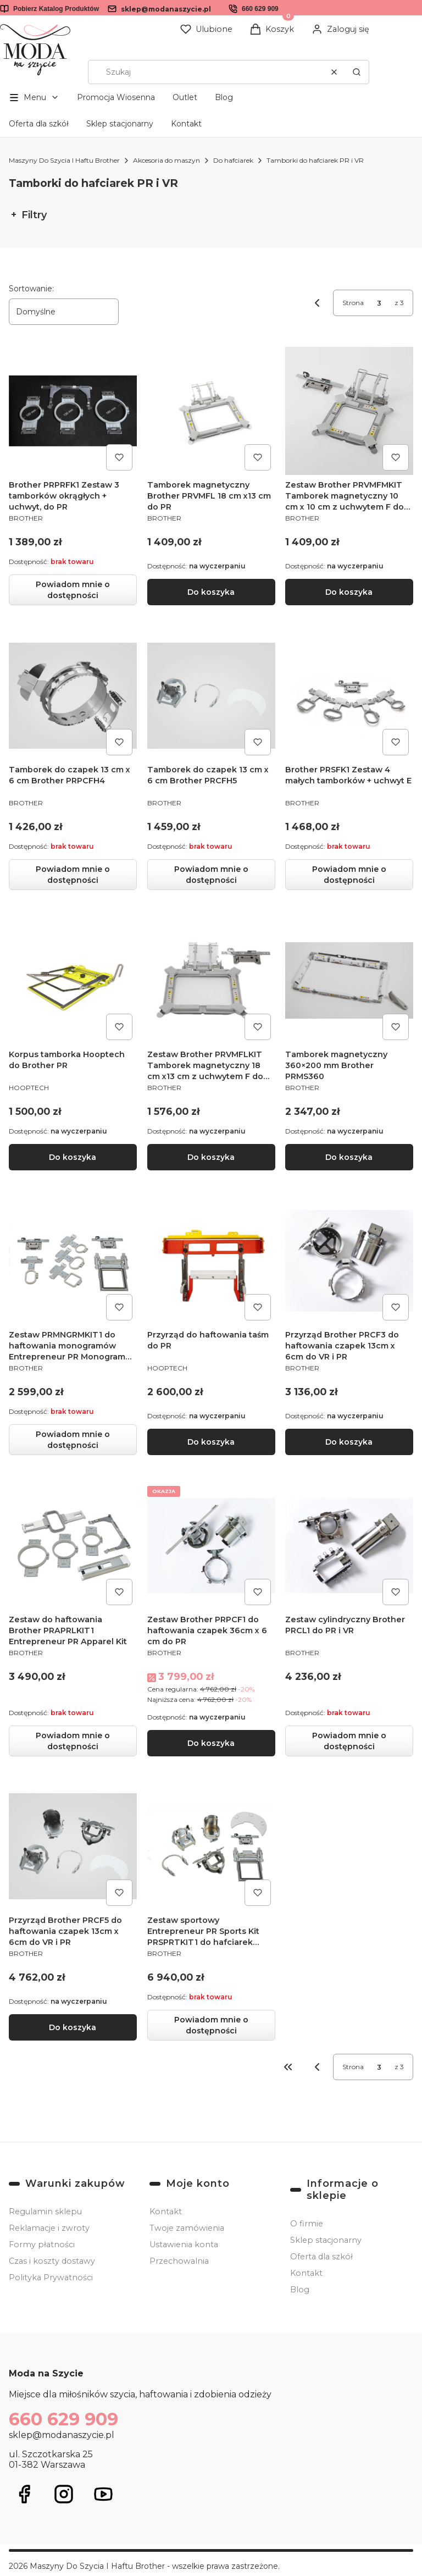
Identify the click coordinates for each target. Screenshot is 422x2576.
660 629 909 (260, 9)
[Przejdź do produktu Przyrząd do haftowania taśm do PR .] (211, 1261)
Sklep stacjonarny (119, 124)
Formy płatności (42, 2244)
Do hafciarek (233, 160)
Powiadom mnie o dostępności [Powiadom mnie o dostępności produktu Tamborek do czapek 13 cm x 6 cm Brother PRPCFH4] (73, 874)
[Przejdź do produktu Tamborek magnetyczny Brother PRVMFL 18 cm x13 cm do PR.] (211, 411)
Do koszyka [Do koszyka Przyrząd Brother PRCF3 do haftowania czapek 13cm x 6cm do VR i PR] (349, 1441)
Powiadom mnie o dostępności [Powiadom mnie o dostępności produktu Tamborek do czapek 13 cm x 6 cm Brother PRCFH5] (211, 874)
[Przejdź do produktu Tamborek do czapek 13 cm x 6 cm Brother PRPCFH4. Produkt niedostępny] (73, 696)
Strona (353, 302)
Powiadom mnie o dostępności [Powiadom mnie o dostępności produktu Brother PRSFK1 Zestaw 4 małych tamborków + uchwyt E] (349, 874)
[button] (357, 72)
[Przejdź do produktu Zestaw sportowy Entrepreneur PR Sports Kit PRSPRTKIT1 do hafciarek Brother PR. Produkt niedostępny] (211, 1846)
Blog (224, 97)
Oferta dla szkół (39, 124)
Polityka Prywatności (51, 2277)
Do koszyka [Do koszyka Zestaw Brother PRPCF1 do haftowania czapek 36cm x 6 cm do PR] (211, 1743)
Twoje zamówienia (186, 2228)
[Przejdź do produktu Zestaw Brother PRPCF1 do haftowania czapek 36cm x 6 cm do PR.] (211, 1545)
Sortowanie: (31, 289)
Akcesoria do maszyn (166, 160)
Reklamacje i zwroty (49, 2228)
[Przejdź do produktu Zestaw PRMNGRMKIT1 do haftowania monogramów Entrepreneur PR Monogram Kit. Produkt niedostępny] (73, 1261)
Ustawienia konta (183, 2244)
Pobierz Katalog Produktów (56, 9)
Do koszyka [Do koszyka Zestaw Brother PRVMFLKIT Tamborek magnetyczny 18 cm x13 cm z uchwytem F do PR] (211, 1157)
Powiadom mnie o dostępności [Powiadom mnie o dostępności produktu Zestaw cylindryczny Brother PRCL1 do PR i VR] (349, 1740)
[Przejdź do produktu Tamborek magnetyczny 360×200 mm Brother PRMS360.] (349, 980)
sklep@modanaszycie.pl (166, 9)
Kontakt (186, 124)
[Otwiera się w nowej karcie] (24, 2494)
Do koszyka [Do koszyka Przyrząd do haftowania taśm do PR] (211, 1441)
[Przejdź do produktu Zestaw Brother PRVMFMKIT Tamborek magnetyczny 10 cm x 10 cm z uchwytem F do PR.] (349, 411)
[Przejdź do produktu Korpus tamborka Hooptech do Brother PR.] (73, 980)
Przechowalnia (179, 2261)
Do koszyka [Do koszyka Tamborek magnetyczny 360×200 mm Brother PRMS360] (349, 1157)
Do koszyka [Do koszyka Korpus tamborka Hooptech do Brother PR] (72, 1157)
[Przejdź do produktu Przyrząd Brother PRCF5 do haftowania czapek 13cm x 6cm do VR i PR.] (73, 1846)
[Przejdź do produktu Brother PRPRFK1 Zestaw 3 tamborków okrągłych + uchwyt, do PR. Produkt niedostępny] (73, 411)
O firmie (306, 2224)
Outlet (185, 97)
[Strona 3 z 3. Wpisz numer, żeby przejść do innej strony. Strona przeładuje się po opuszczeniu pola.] (379, 303)
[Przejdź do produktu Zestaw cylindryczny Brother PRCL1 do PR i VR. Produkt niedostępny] (349, 1545)
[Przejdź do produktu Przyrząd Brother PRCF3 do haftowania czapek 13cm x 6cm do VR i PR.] (349, 1261)
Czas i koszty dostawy (52, 2261)
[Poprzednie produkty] (317, 2067)
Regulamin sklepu (45, 2211)
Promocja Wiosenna (116, 97)
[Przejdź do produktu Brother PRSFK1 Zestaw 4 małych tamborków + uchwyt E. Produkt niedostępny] (349, 696)
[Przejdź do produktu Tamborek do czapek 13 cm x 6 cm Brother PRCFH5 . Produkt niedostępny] (211, 696)
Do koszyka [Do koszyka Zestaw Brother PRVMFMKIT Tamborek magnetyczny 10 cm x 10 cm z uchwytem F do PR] (349, 592)
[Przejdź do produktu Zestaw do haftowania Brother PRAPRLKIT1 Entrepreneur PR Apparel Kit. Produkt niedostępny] (73, 1545)
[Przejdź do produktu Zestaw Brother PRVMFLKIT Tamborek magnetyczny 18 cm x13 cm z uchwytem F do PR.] (211, 980)
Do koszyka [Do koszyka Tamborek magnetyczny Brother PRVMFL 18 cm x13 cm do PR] (211, 592)
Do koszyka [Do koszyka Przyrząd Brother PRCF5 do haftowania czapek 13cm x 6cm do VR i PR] (72, 2027)
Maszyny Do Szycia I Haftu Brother (64, 160)
